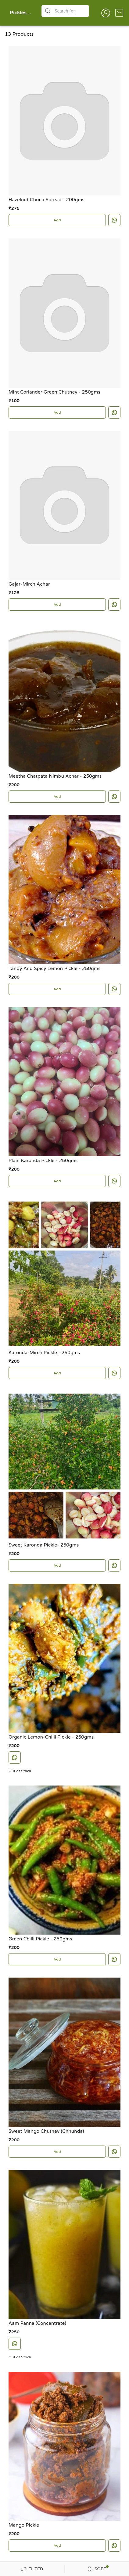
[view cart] (119, 12)
